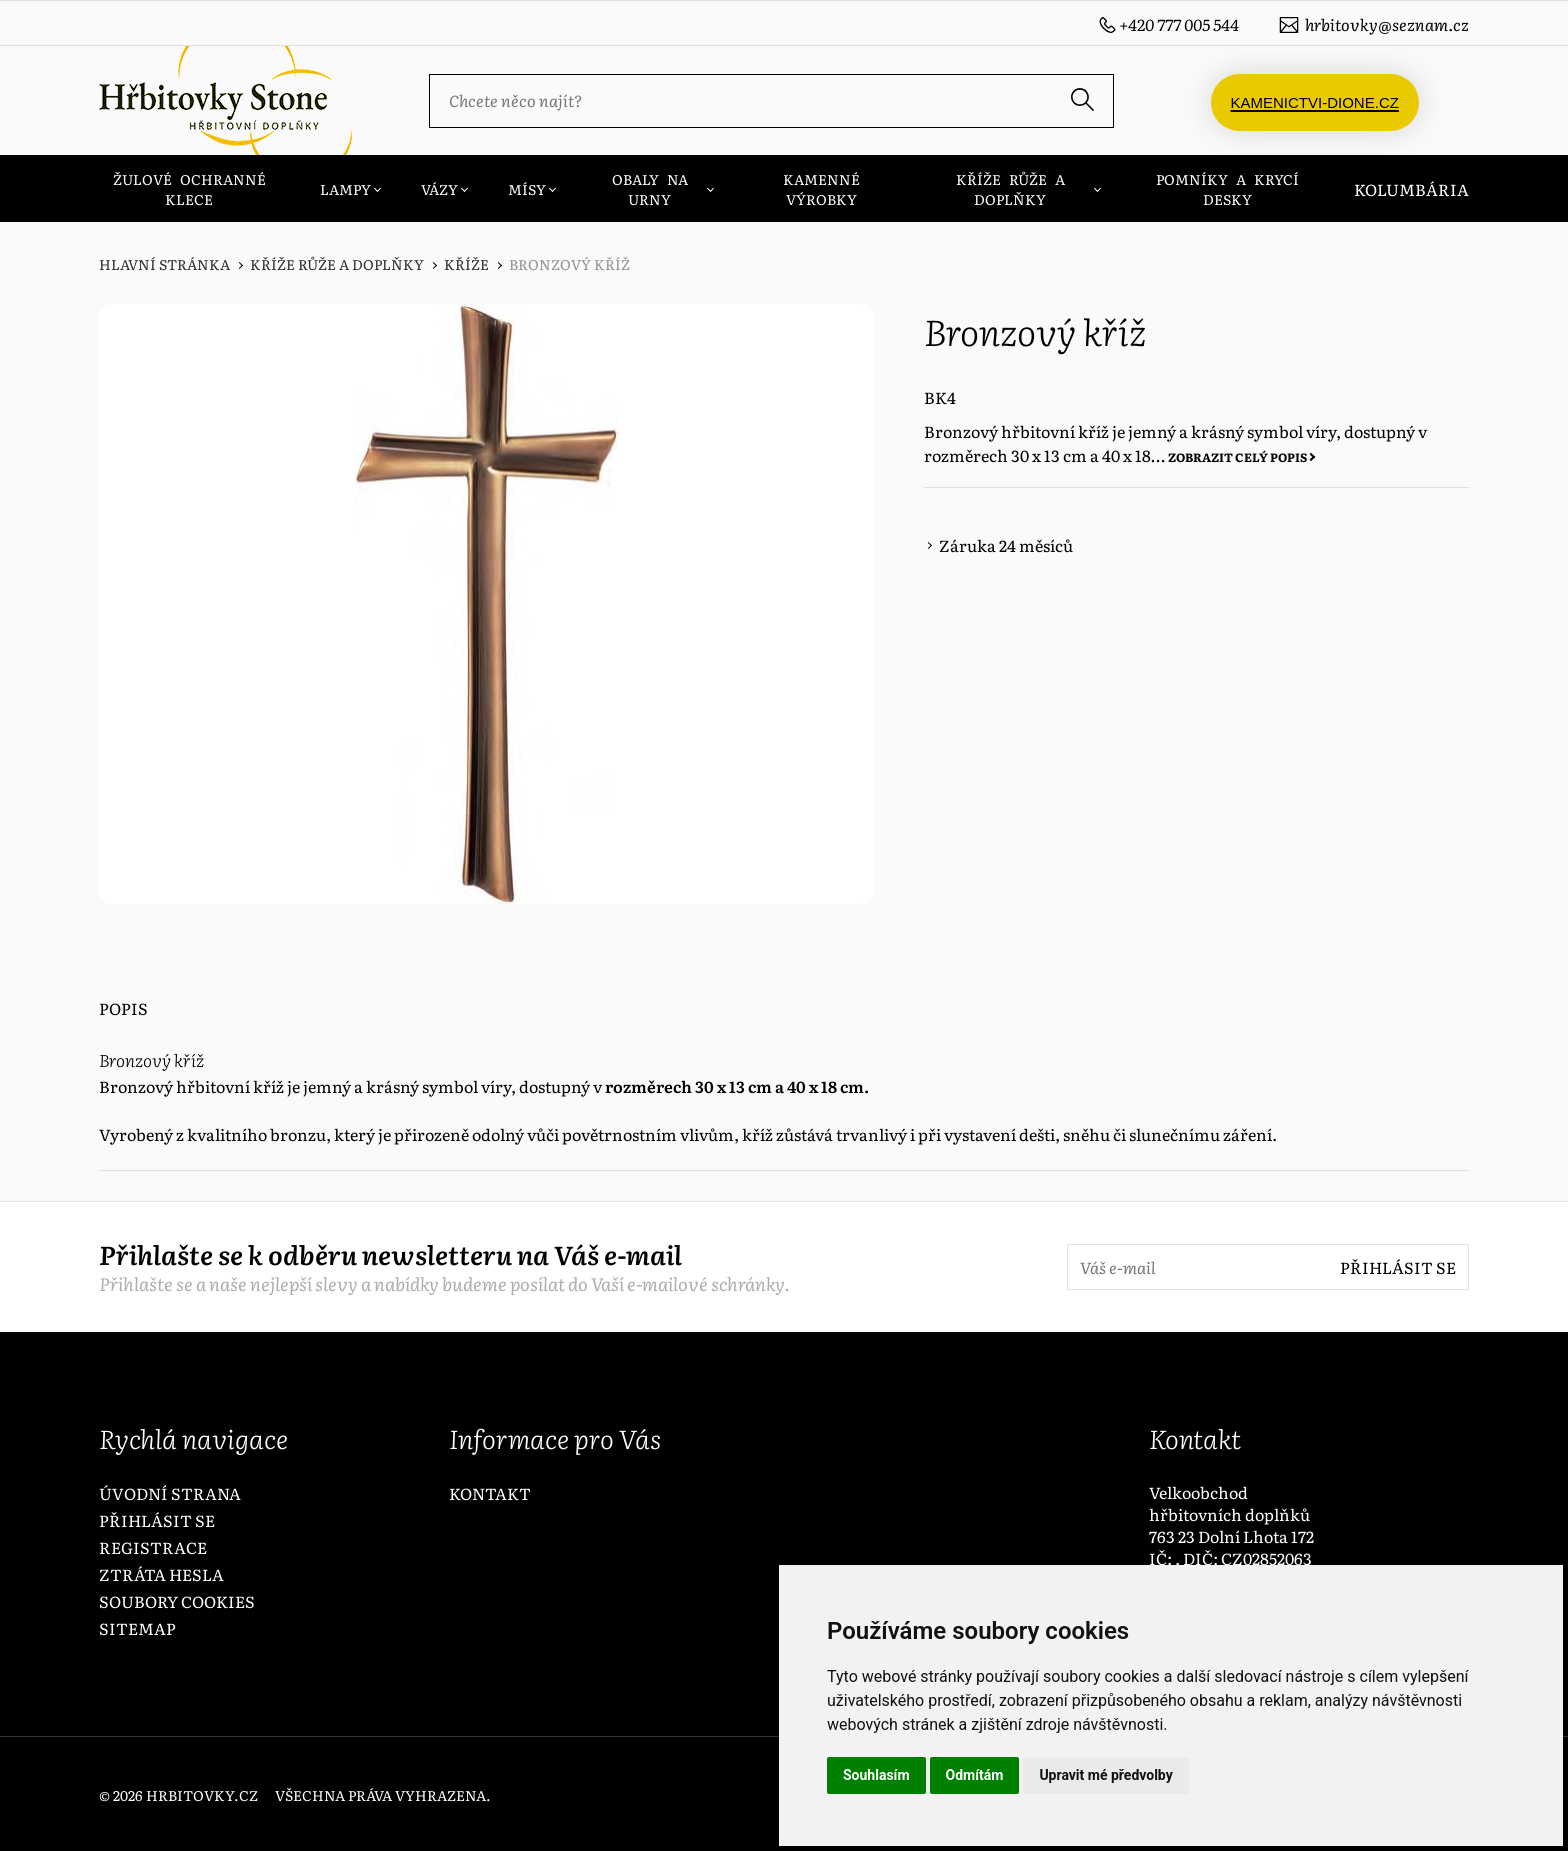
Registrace (153, 1547)
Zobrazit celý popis (1237, 457)
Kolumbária (1411, 189)
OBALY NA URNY (650, 189)
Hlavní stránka (164, 264)
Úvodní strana (170, 1493)
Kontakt (490, 1493)
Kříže (466, 264)
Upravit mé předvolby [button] (1105, 1775)
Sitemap (137, 1628)
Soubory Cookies (177, 1601)
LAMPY (345, 189)
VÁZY (439, 189)
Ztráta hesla (161, 1574)
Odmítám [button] (975, 1775)
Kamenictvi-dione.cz (1315, 100)
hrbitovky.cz (202, 1795)
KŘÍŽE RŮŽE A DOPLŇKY (1010, 189)
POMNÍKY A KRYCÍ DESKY (1227, 189)
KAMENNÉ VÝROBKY (821, 189)
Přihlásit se (1398, 1267)
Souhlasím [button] (876, 1775)
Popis (123, 1008)
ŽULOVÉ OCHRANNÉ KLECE (189, 189)
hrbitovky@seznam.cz (1387, 24)
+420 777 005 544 (1179, 24)
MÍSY (527, 189)
